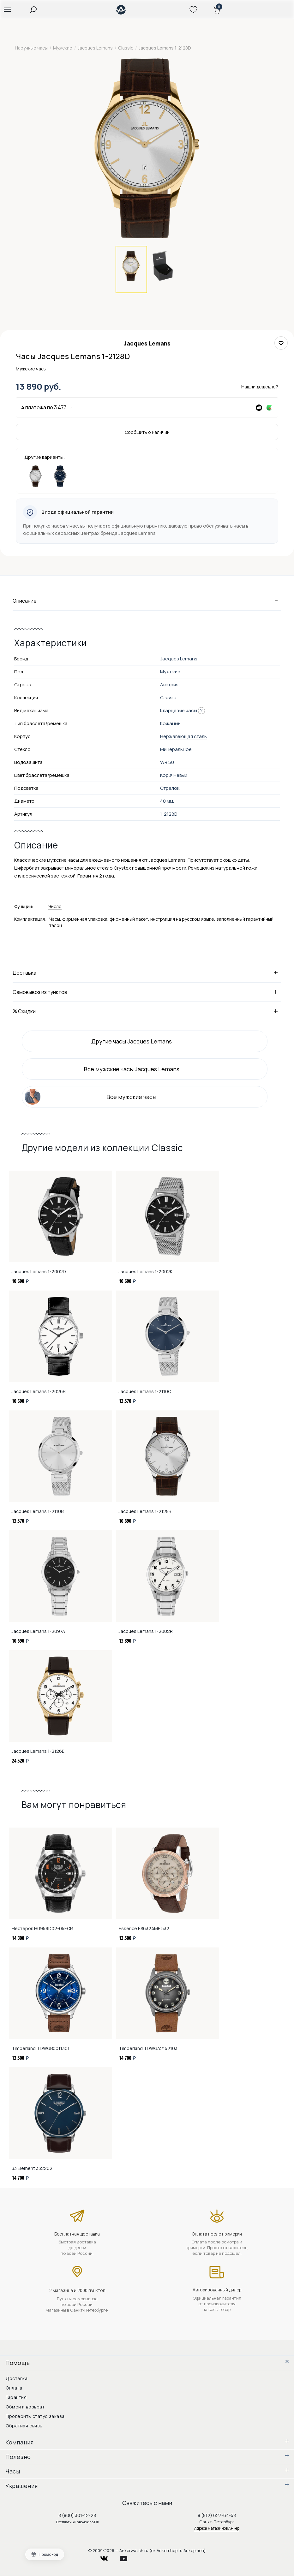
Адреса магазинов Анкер (216, 2528)
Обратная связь (24, 2426)
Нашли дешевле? (259, 387)
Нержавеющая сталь (183, 736)
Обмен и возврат (25, 2407)
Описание (147, 600)
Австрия (169, 684)
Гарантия (16, 2397)
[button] (7, 9)
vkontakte (108, 2557)
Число (55, 906)
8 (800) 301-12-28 (77, 2515)
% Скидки (147, 1011)
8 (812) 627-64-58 (217, 2515)
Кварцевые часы (178, 710)
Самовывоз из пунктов (147, 992)
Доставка (147, 972)
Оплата (14, 2388)
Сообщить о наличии (147, 432)
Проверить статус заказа (35, 2416)
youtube (127, 2557)
